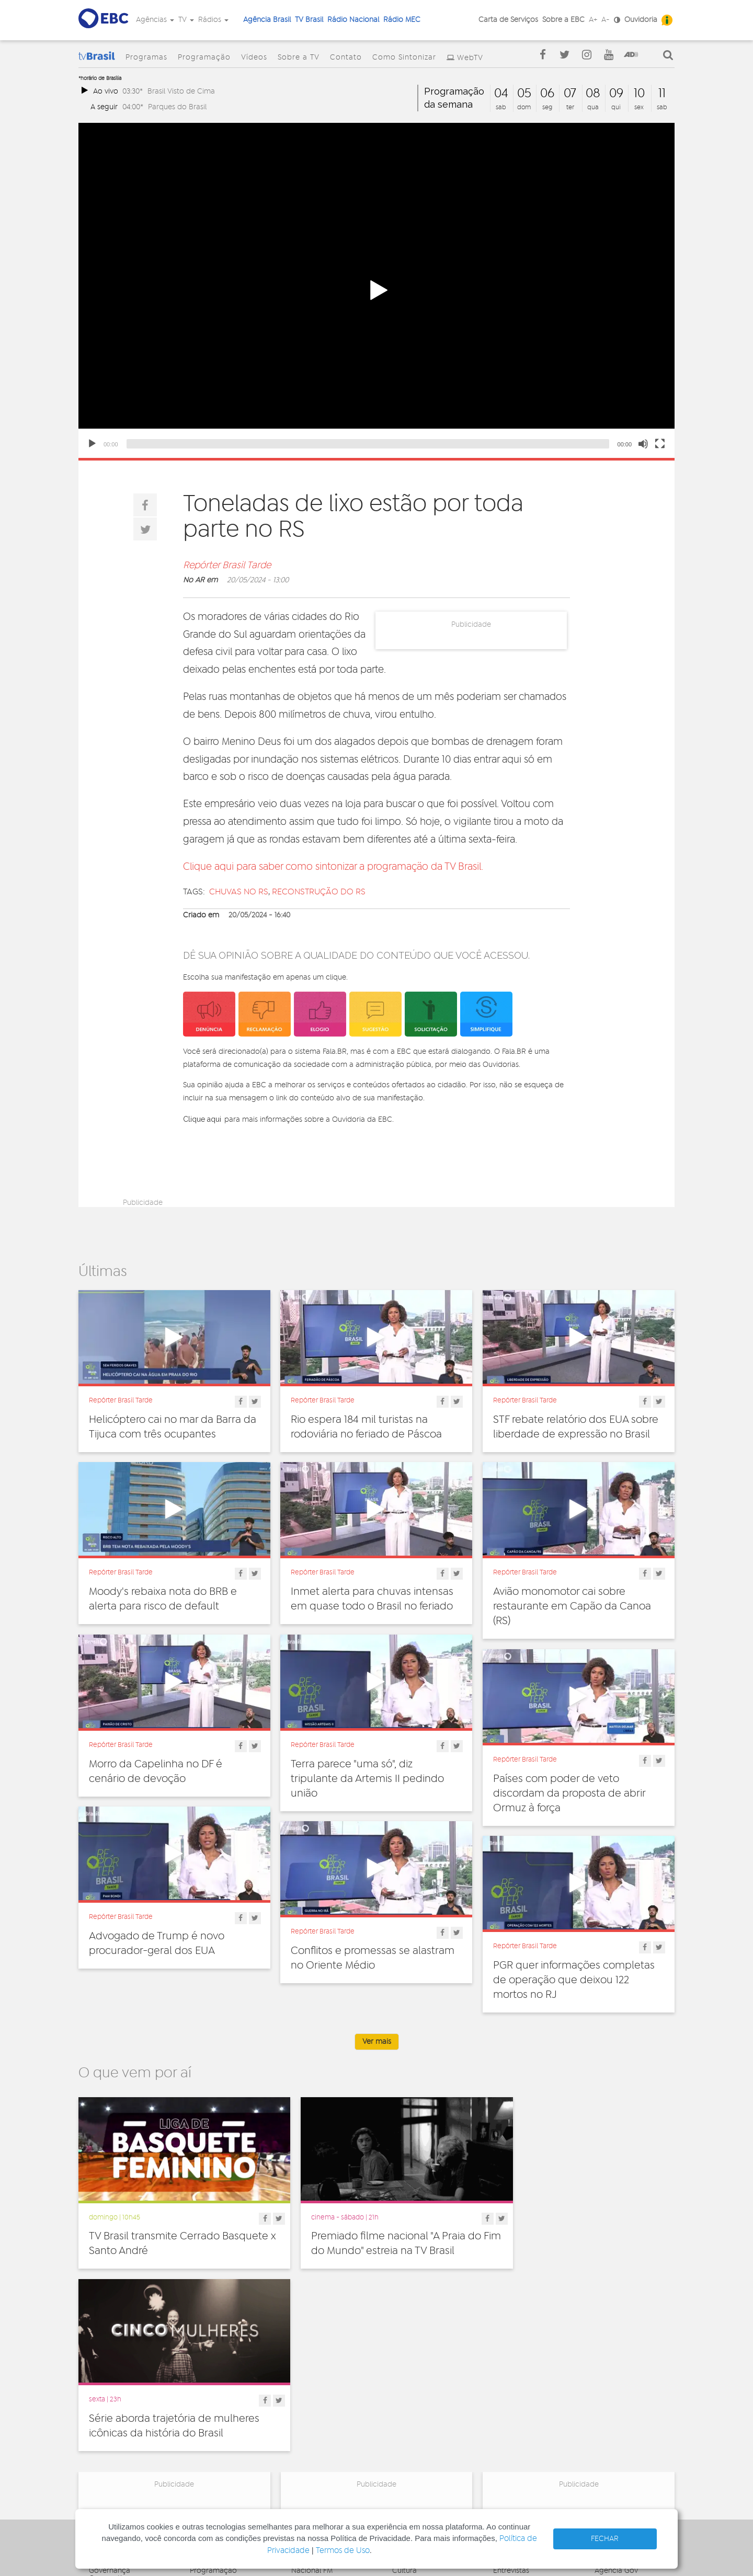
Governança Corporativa (109, 2382)
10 (639, 93)
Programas (146, 57)
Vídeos (254, 57)
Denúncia (105, 2409)
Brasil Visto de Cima (181, 91)
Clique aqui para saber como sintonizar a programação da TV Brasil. (333, 867)
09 (616, 93)
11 (662, 93)
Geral (401, 2413)
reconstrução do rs (319, 892)
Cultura (404, 2378)
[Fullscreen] (660, 444)
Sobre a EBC (563, 20)
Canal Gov (612, 2390)
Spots (502, 2436)
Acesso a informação (125, 2432)
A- (605, 20)
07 (570, 93)
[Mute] (643, 444)
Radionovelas (516, 2413)
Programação (204, 57)
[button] (376, 291)
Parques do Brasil (177, 107)
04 (501, 93)
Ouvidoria (640, 20)
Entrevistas (511, 2378)
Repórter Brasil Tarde (227, 565)
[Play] (92, 444)
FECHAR (605, 2539)
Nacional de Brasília (324, 2390)
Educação (409, 2401)
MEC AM (305, 2463)
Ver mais (376, 2041)
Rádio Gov (612, 2401)
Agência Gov (616, 2378)
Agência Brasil (267, 20)
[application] (376, 290)
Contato (346, 57)
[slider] (368, 443)
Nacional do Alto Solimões (319, 2436)
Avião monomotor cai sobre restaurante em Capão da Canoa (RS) (572, 1606)
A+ (593, 20)
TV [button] (186, 20)
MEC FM (304, 2451)
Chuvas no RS (238, 892)
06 (547, 93)
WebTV (470, 58)
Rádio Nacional (353, 20)
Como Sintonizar (404, 57)
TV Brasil (309, 20)
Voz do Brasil (616, 2413)
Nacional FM (312, 2378)
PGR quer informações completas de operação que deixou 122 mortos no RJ (574, 1980)
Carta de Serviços (508, 20)
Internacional (414, 2424)
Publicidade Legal (119, 2443)
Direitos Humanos (422, 2390)
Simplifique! (108, 2420)
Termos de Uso (343, 2551)
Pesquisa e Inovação (426, 2436)
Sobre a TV (299, 57)
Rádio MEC (401, 20)
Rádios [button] (213, 20)
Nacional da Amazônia (329, 2420)
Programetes (515, 2401)
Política (404, 2447)
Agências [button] (155, 20)
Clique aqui (202, 1119)
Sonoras (506, 2424)
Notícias (506, 2390)
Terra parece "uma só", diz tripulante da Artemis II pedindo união (367, 1779)
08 (593, 93)
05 (524, 93)
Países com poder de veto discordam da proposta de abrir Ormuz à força (569, 1793)
